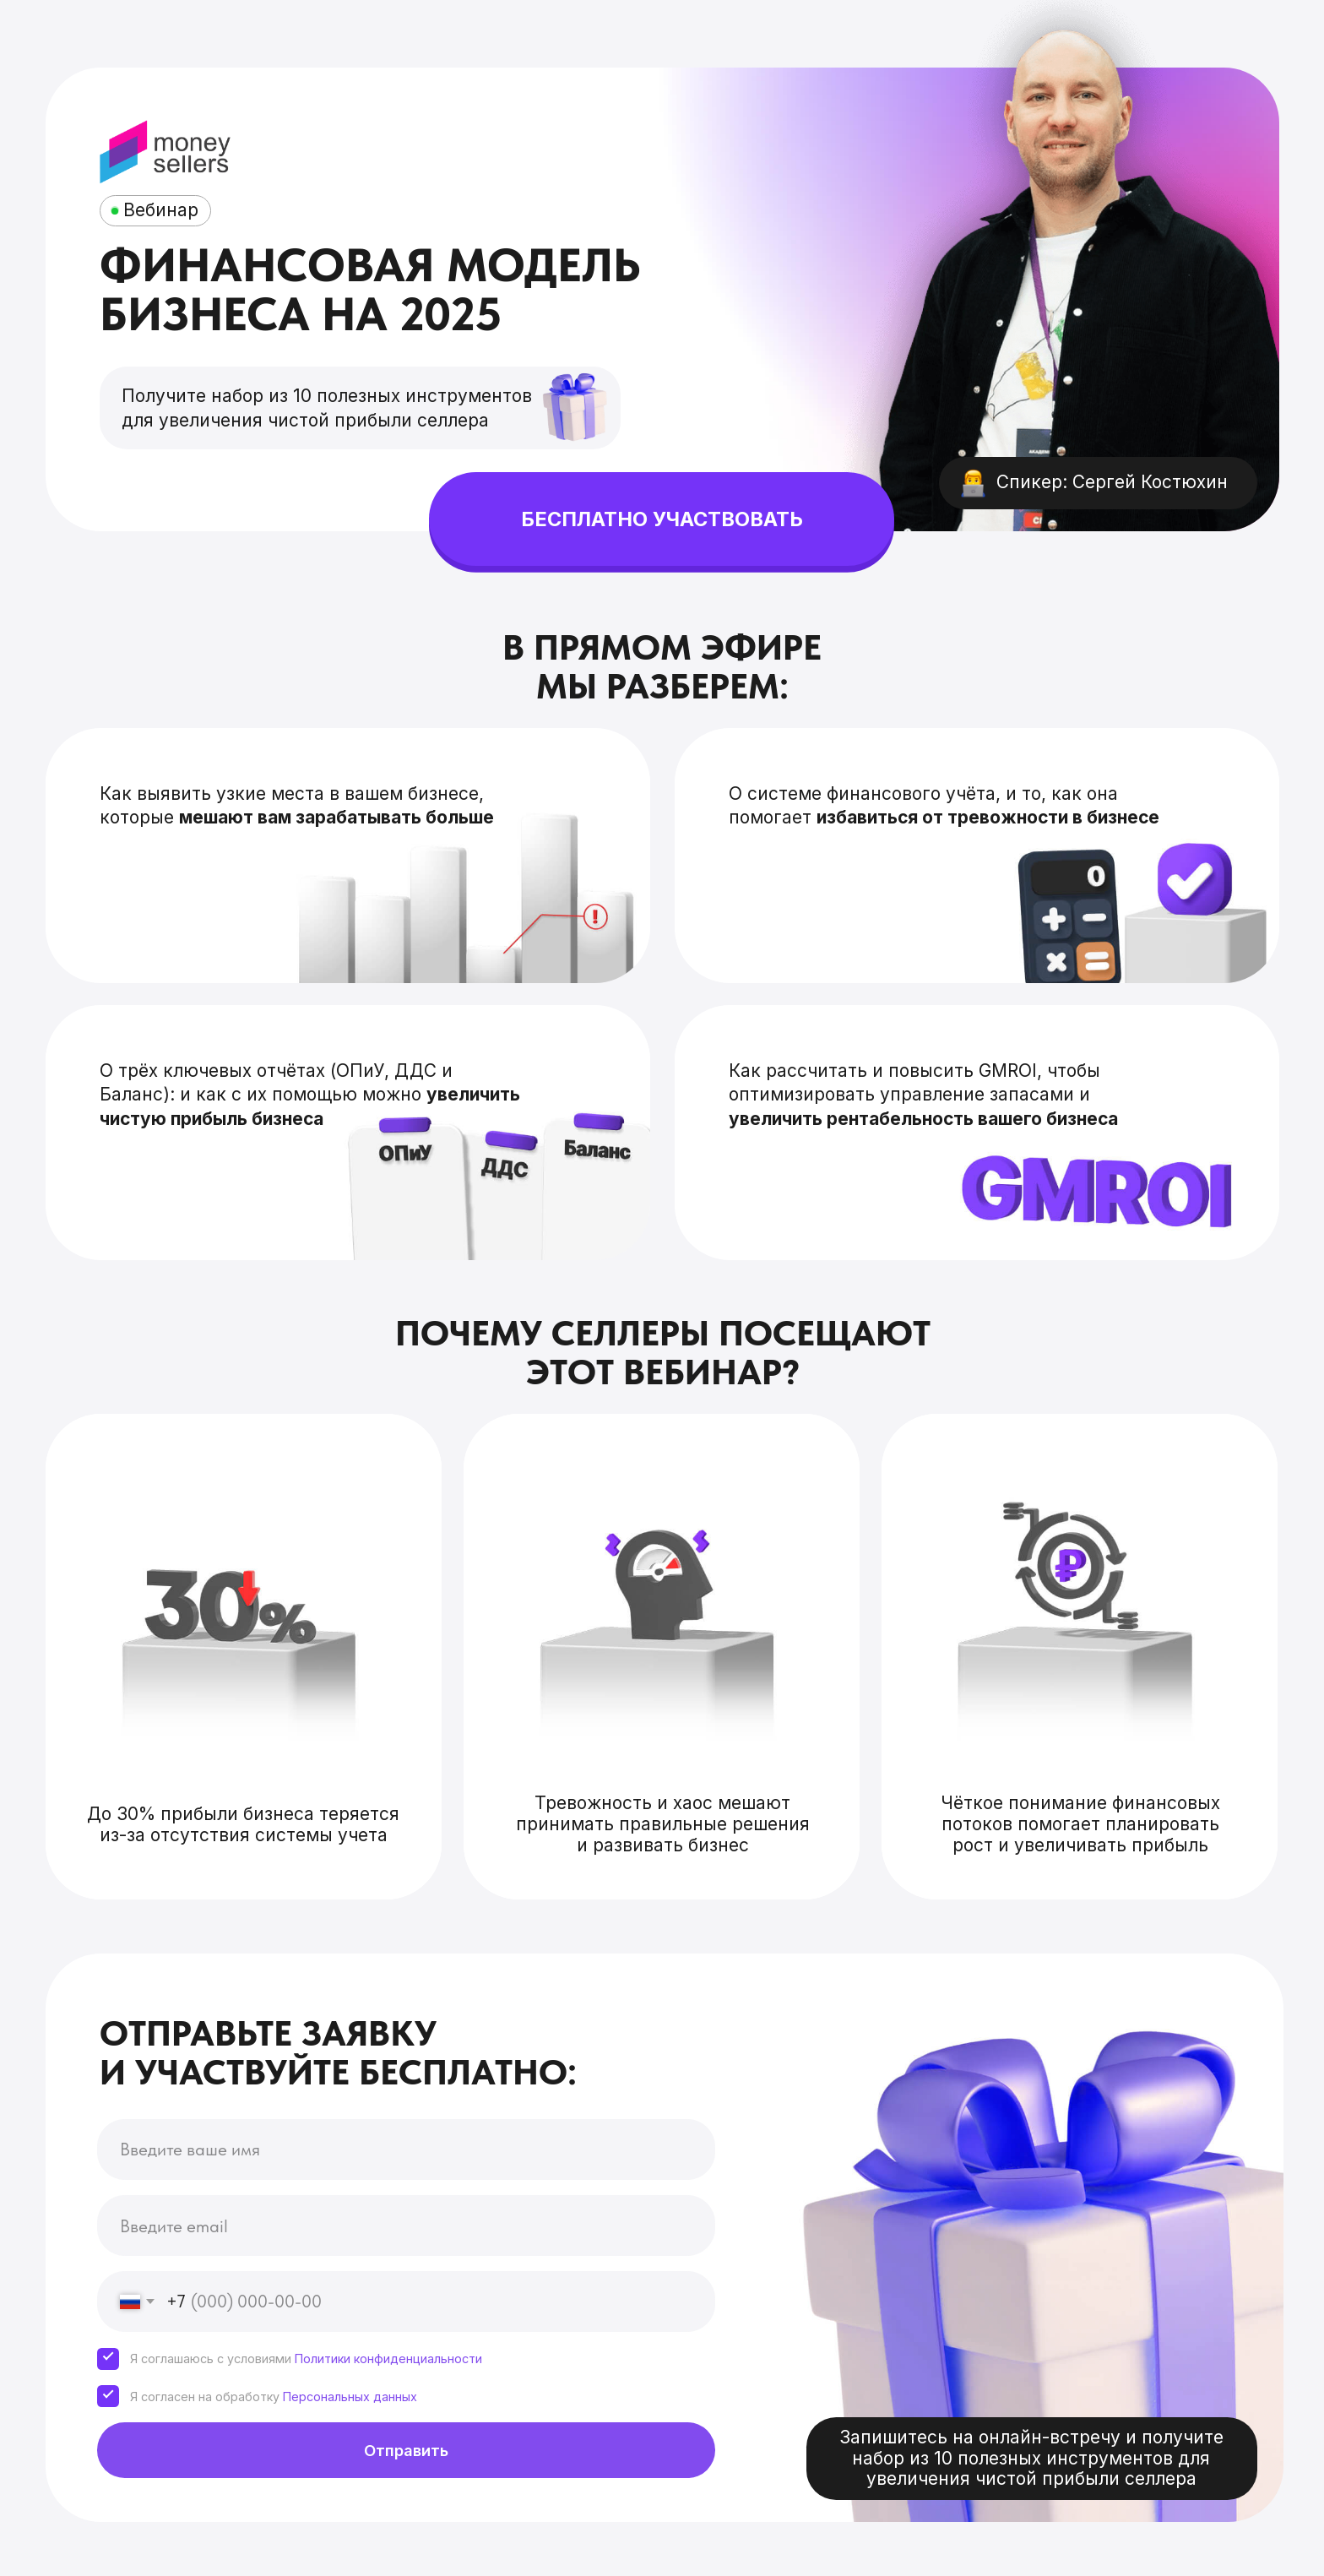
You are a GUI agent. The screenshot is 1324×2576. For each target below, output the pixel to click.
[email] (406, 2225)
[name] (406, 2149)
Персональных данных (350, 2396)
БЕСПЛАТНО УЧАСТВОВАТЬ (662, 519)
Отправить (406, 2450)
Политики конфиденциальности (388, 2358)
